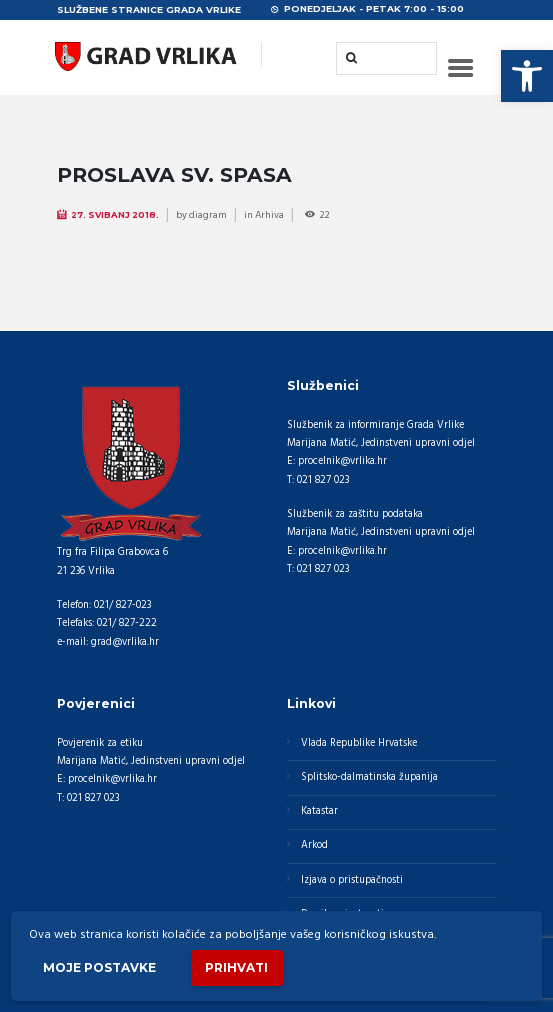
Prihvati (236, 967)
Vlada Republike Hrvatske (359, 743)
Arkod (314, 845)
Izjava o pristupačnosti (352, 880)
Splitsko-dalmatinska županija (369, 777)
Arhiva (269, 215)
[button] (527, 76)
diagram (208, 215)
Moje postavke (99, 967)
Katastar (319, 811)
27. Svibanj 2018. (115, 215)
